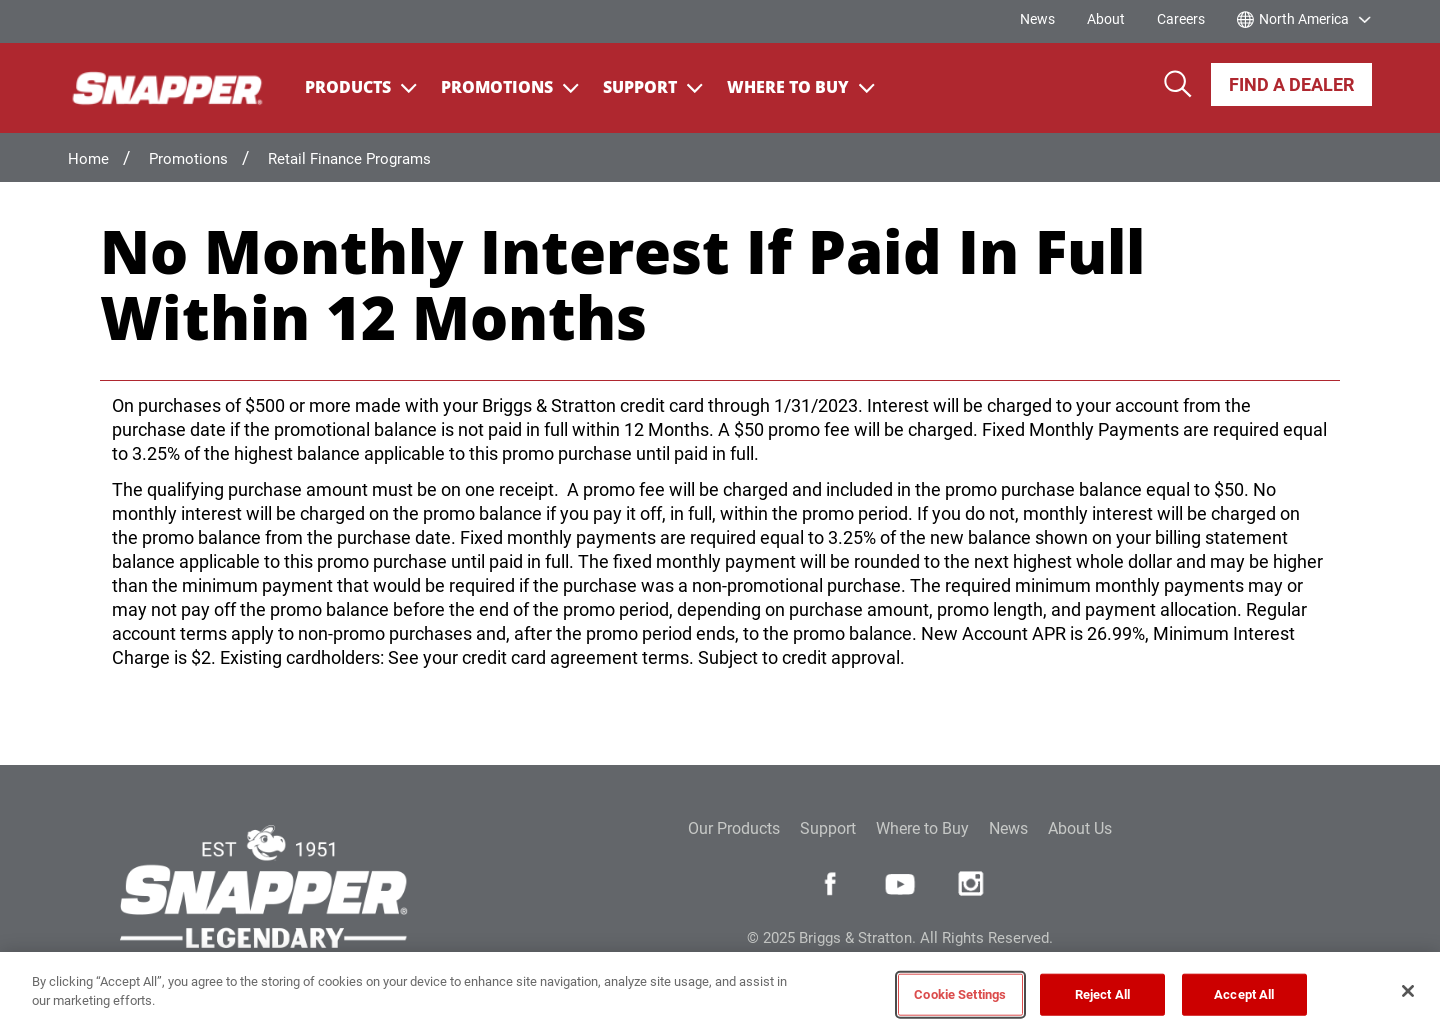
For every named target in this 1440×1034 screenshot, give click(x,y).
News (1037, 19)
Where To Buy (801, 87)
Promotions (510, 87)
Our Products (734, 828)
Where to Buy (922, 828)
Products (361, 87)
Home (88, 159)
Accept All (1244, 994)
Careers (1181, 19)
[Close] (1408, 991)
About (1106, 19)
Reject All (1102, 994)
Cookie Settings (960, 994)
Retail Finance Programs (349, 159)
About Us (1080, 828)
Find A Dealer (1291, 84)
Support (653, 87)
